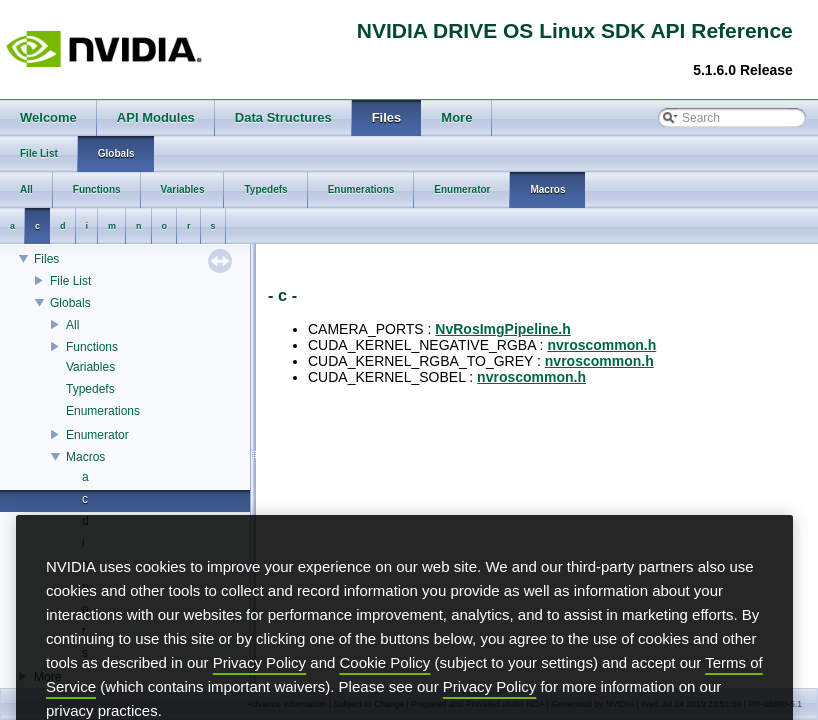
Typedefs (90, 389)
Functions (92, 347)
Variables (90, 367)
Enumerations (103, 411)
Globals (70, 303)
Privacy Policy (259, 691)
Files (46, 259)
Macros (85, 457)
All (72, 325)
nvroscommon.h (601, 345)
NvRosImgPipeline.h (502, 329)
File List (70, 281)
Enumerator (97, 435)
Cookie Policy (385, 691)
